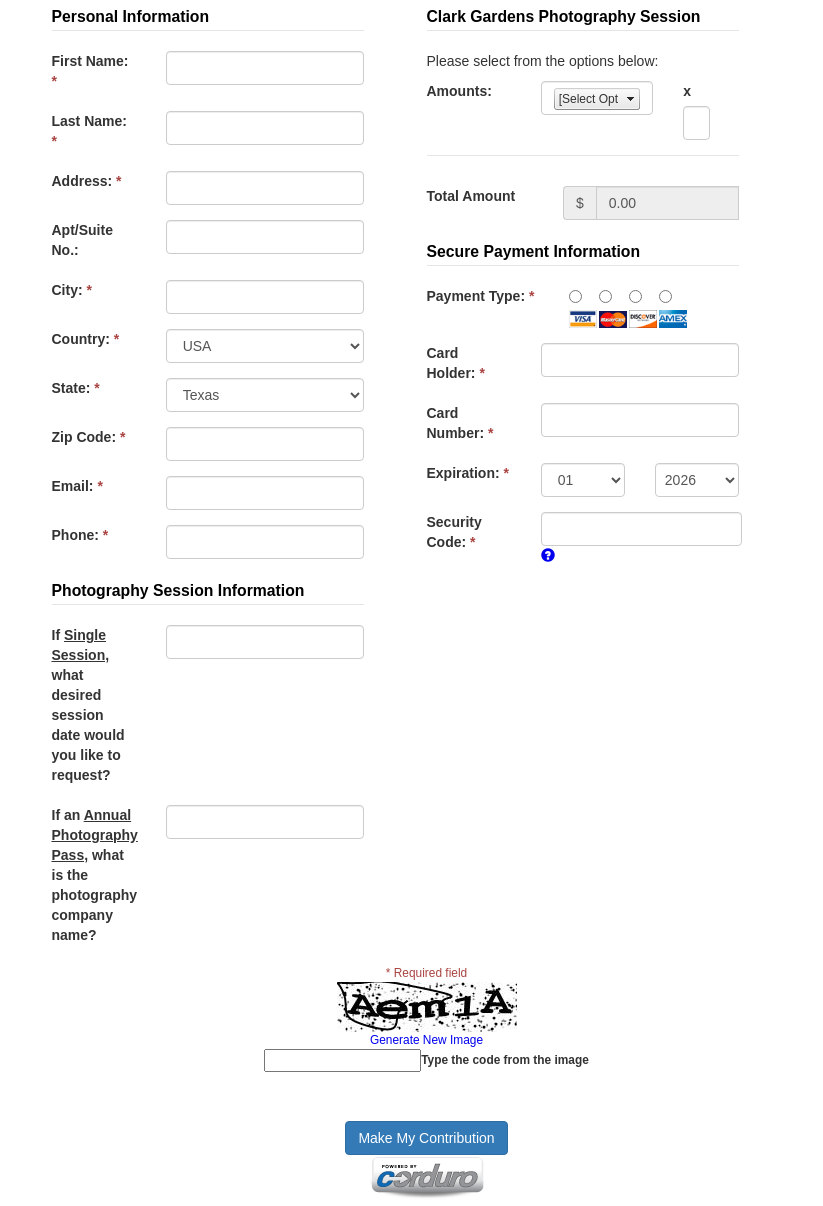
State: (76, 388)
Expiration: (468, 473)
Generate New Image (426, 1040)
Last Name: (89, 131)
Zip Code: (89, 437)
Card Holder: (456, 363)
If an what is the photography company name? (95, 875)
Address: (87, 181)
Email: (77, 486)
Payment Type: (481, 296)
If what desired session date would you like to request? (88, 705)
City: (72, 290)
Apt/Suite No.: (82, 240)
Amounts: (459, 91)
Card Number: (460, 423)
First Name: (90, 71)
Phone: (80, 535)
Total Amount (471, 196)
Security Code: (454, 532)
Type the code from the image (505, 1060)
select (631, 99)
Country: (86, 339)
